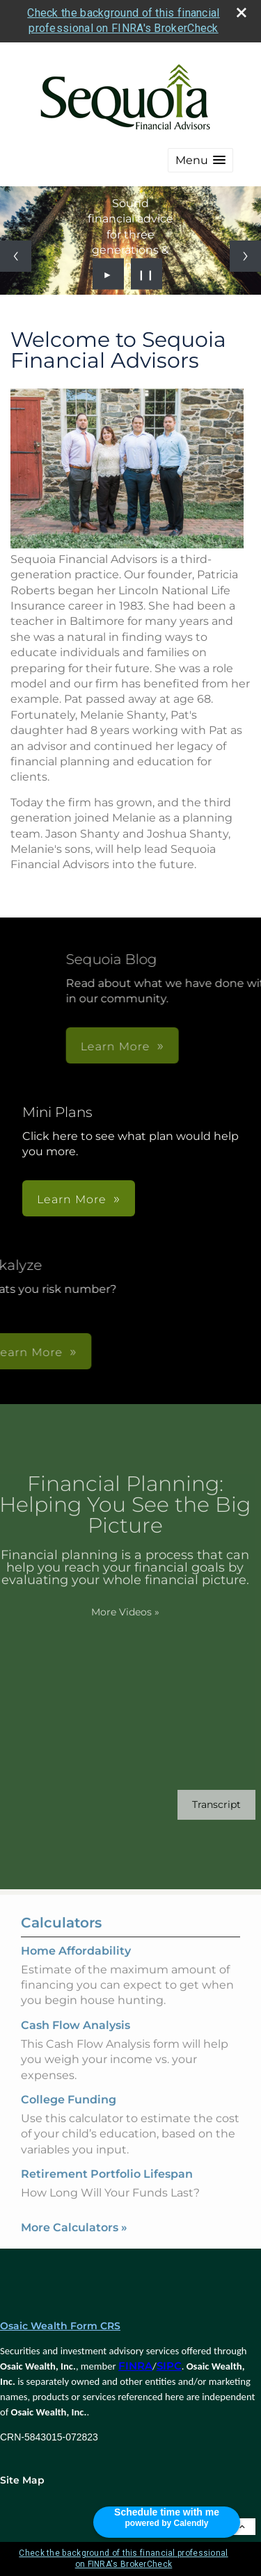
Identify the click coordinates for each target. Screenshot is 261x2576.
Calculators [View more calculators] (61, 1943)
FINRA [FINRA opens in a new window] (135, 2366)
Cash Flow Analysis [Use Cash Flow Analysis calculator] (75, 2046)
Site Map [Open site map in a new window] (22, 2480)
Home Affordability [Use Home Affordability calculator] (76, 1971)
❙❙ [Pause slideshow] (146, 274)
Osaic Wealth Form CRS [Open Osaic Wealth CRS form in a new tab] (60, 2326)
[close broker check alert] (241, 12)
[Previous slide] (15, 256)
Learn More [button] (71, 1199)
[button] (200, 160)
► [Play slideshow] (108, 274)
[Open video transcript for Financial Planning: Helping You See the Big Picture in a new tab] (196, 1805)
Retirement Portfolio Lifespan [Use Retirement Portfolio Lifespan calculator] (107, 2195)
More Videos (104, 1612)
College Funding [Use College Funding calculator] (68, 2120)
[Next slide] (245, 256)
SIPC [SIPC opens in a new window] (169, 2366)
